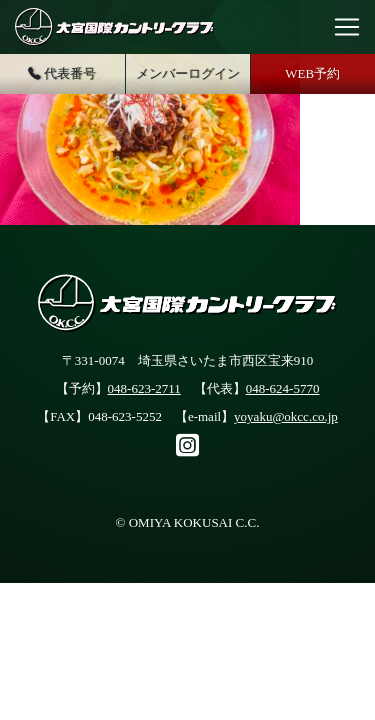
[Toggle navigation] (347, 27)
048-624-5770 (283, 388)
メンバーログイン (188, 73)
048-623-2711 (144, 388)
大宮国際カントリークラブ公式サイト (115, 27)
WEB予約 (312, 73)
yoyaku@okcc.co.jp (286, 416)
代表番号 (62, 74)
